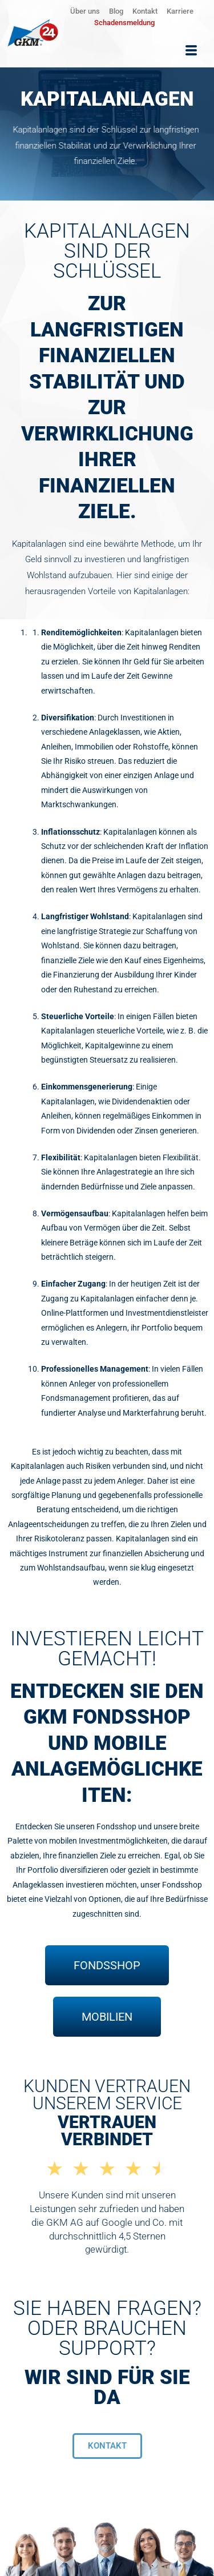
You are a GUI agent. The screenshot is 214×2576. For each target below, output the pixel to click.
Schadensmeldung (124, 22)
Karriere (180, 11)
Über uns (85, 11)
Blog (116, 11)
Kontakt (145, 11)
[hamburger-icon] (191, 51)
